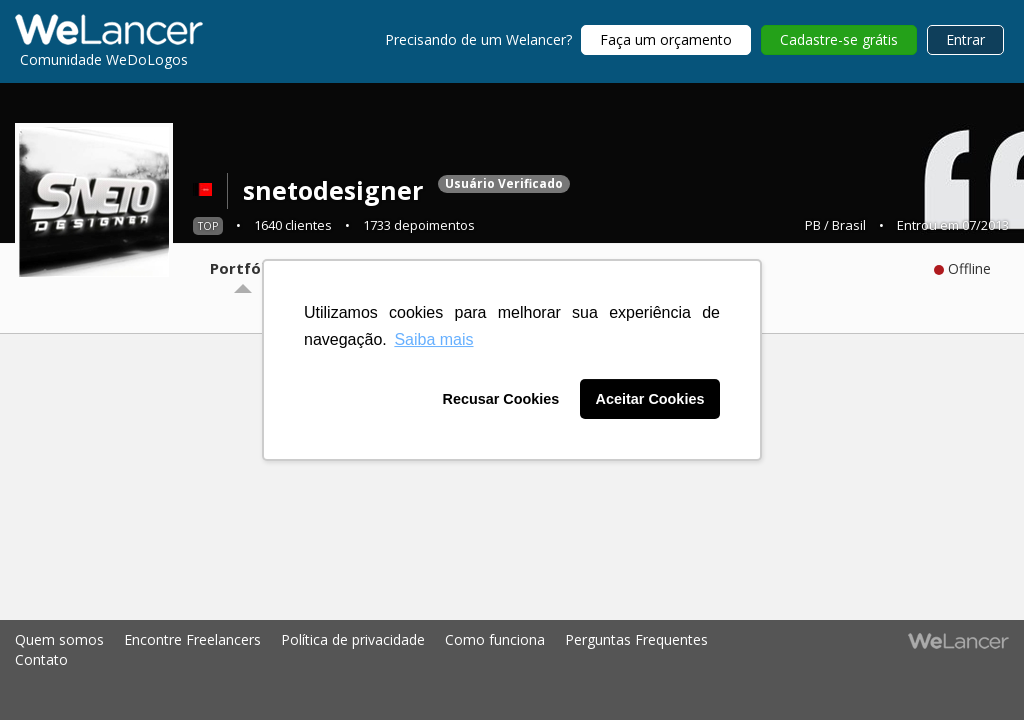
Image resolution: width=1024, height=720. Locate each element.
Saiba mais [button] (433, 339)
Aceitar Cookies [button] (650, 399)
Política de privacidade (353, 639)
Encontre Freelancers (192, 639)
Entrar (965, 39)
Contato (41, 659)
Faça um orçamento (666, 39)
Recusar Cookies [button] (501, 399)
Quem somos (59, 639)
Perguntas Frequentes (636, 639)
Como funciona (495, 639)
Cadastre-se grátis (839, 39)
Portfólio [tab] (244, 268)
